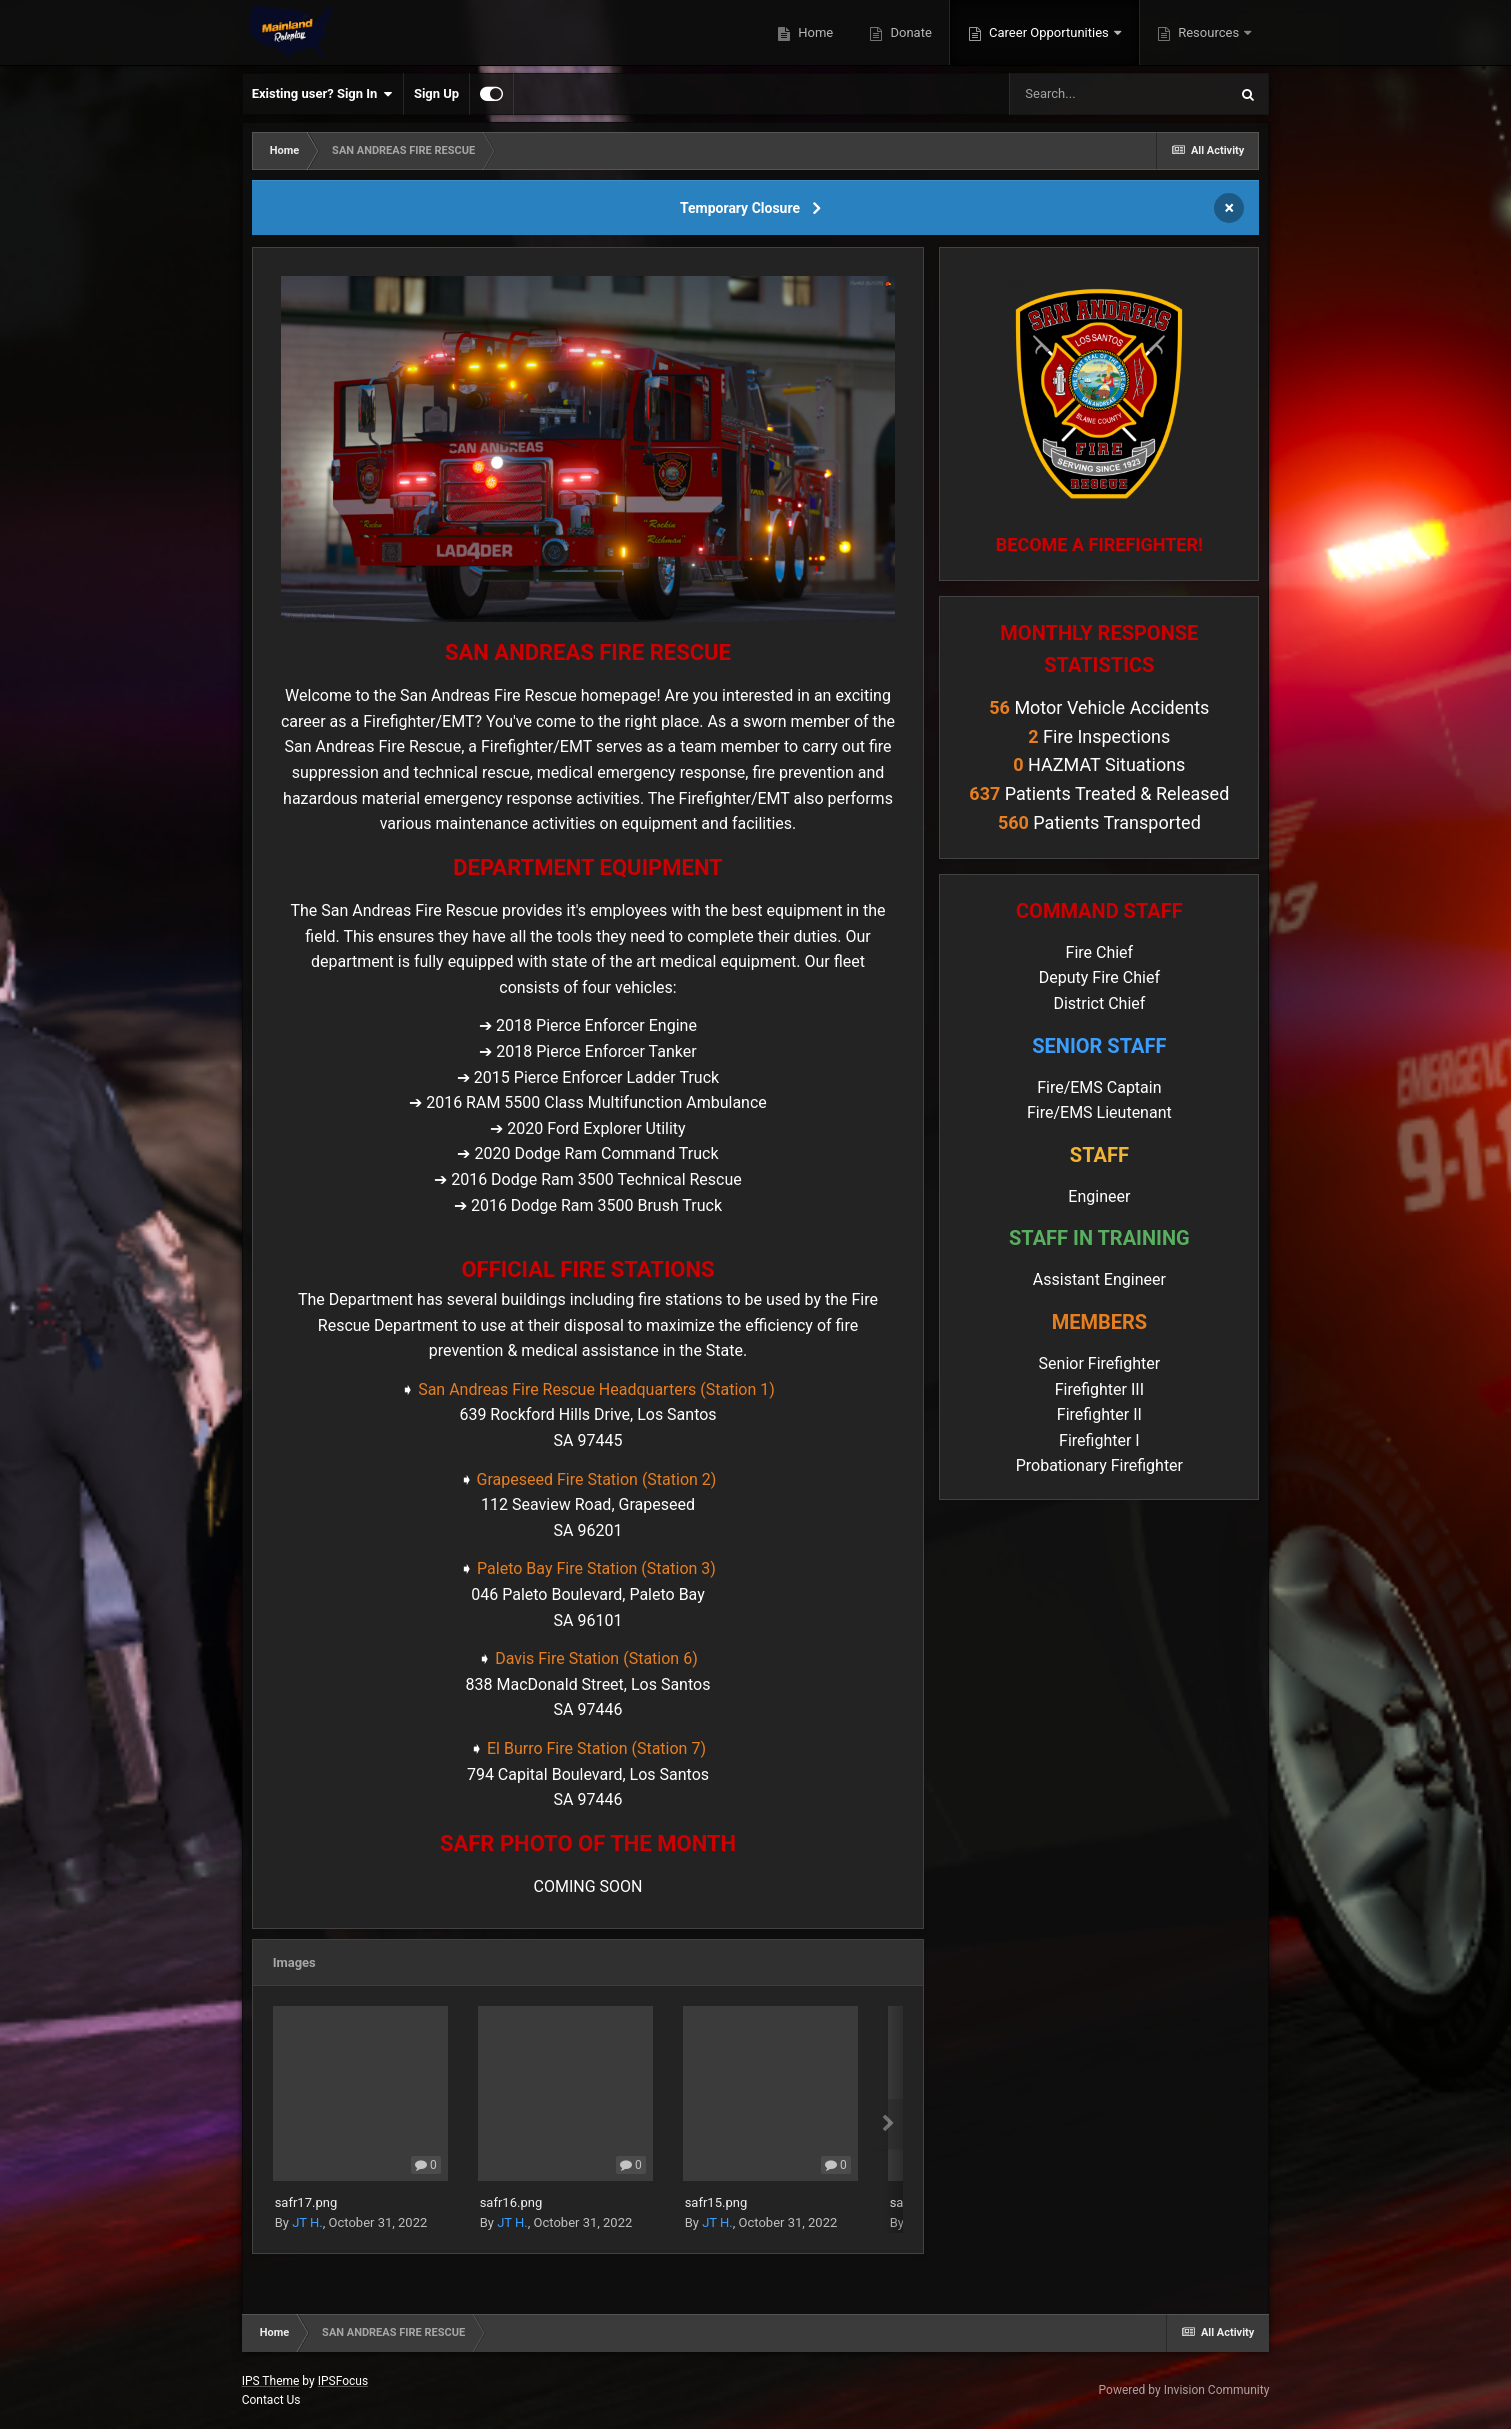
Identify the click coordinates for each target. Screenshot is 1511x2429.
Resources (1208, 32)
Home (814, 32)
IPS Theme (271, 2381)
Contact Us (271, 2400)
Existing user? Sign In (322, 94)
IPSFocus (343, 2381)
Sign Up (436, 93)
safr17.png (306, 2202)
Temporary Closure (740, 208)
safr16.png (511, 2202)
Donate (909, 32)
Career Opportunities (1049, 32)
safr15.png (716, 2202)
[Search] (1118, 94)
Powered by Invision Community (1184, 2390)
